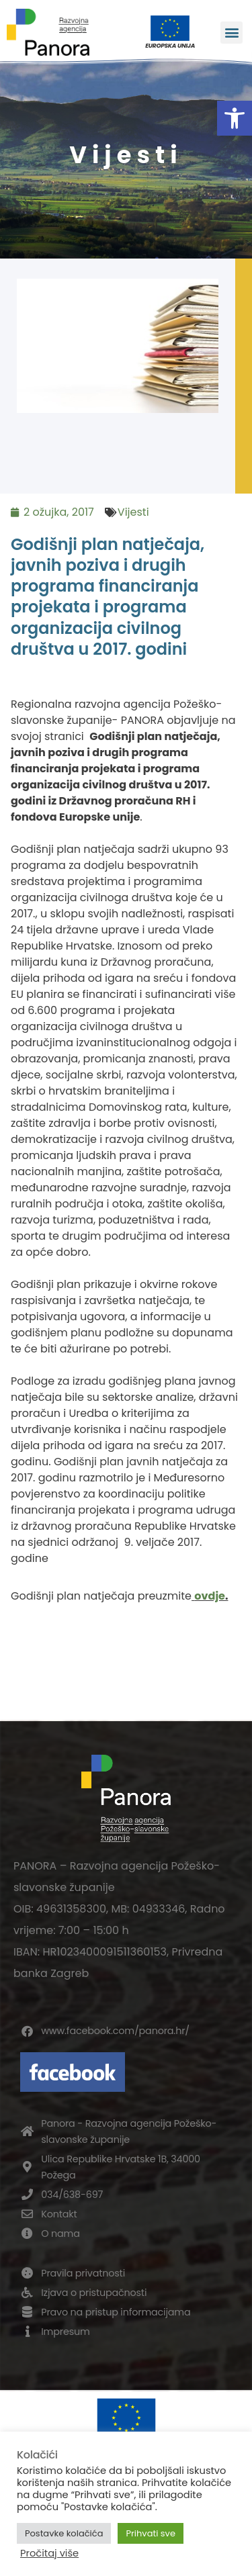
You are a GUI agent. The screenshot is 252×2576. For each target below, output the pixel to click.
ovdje (209, 1596)
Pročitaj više (49, 2553)
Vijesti (133, 512)
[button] (234, 118)
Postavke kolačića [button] (64, 2533)
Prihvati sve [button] (150, 2533)
